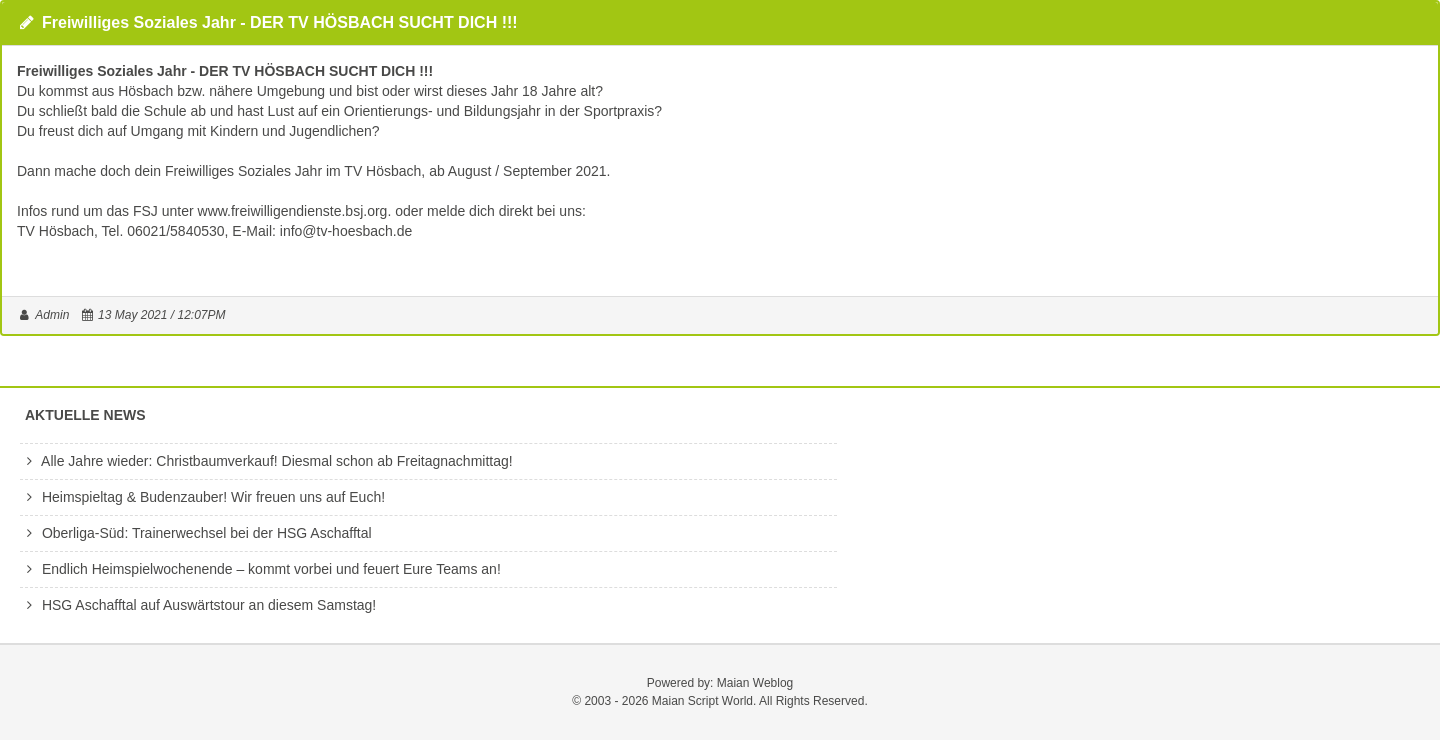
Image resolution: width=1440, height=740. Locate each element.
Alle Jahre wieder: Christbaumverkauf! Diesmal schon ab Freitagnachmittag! (266, 461)
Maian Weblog (755, 683)
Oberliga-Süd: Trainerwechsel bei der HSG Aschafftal (196, 533)
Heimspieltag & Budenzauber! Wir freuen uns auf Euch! (202, 497)
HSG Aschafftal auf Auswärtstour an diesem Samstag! (198, 605)
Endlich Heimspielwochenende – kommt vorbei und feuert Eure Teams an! (260, 569)
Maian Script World (702, 701)
